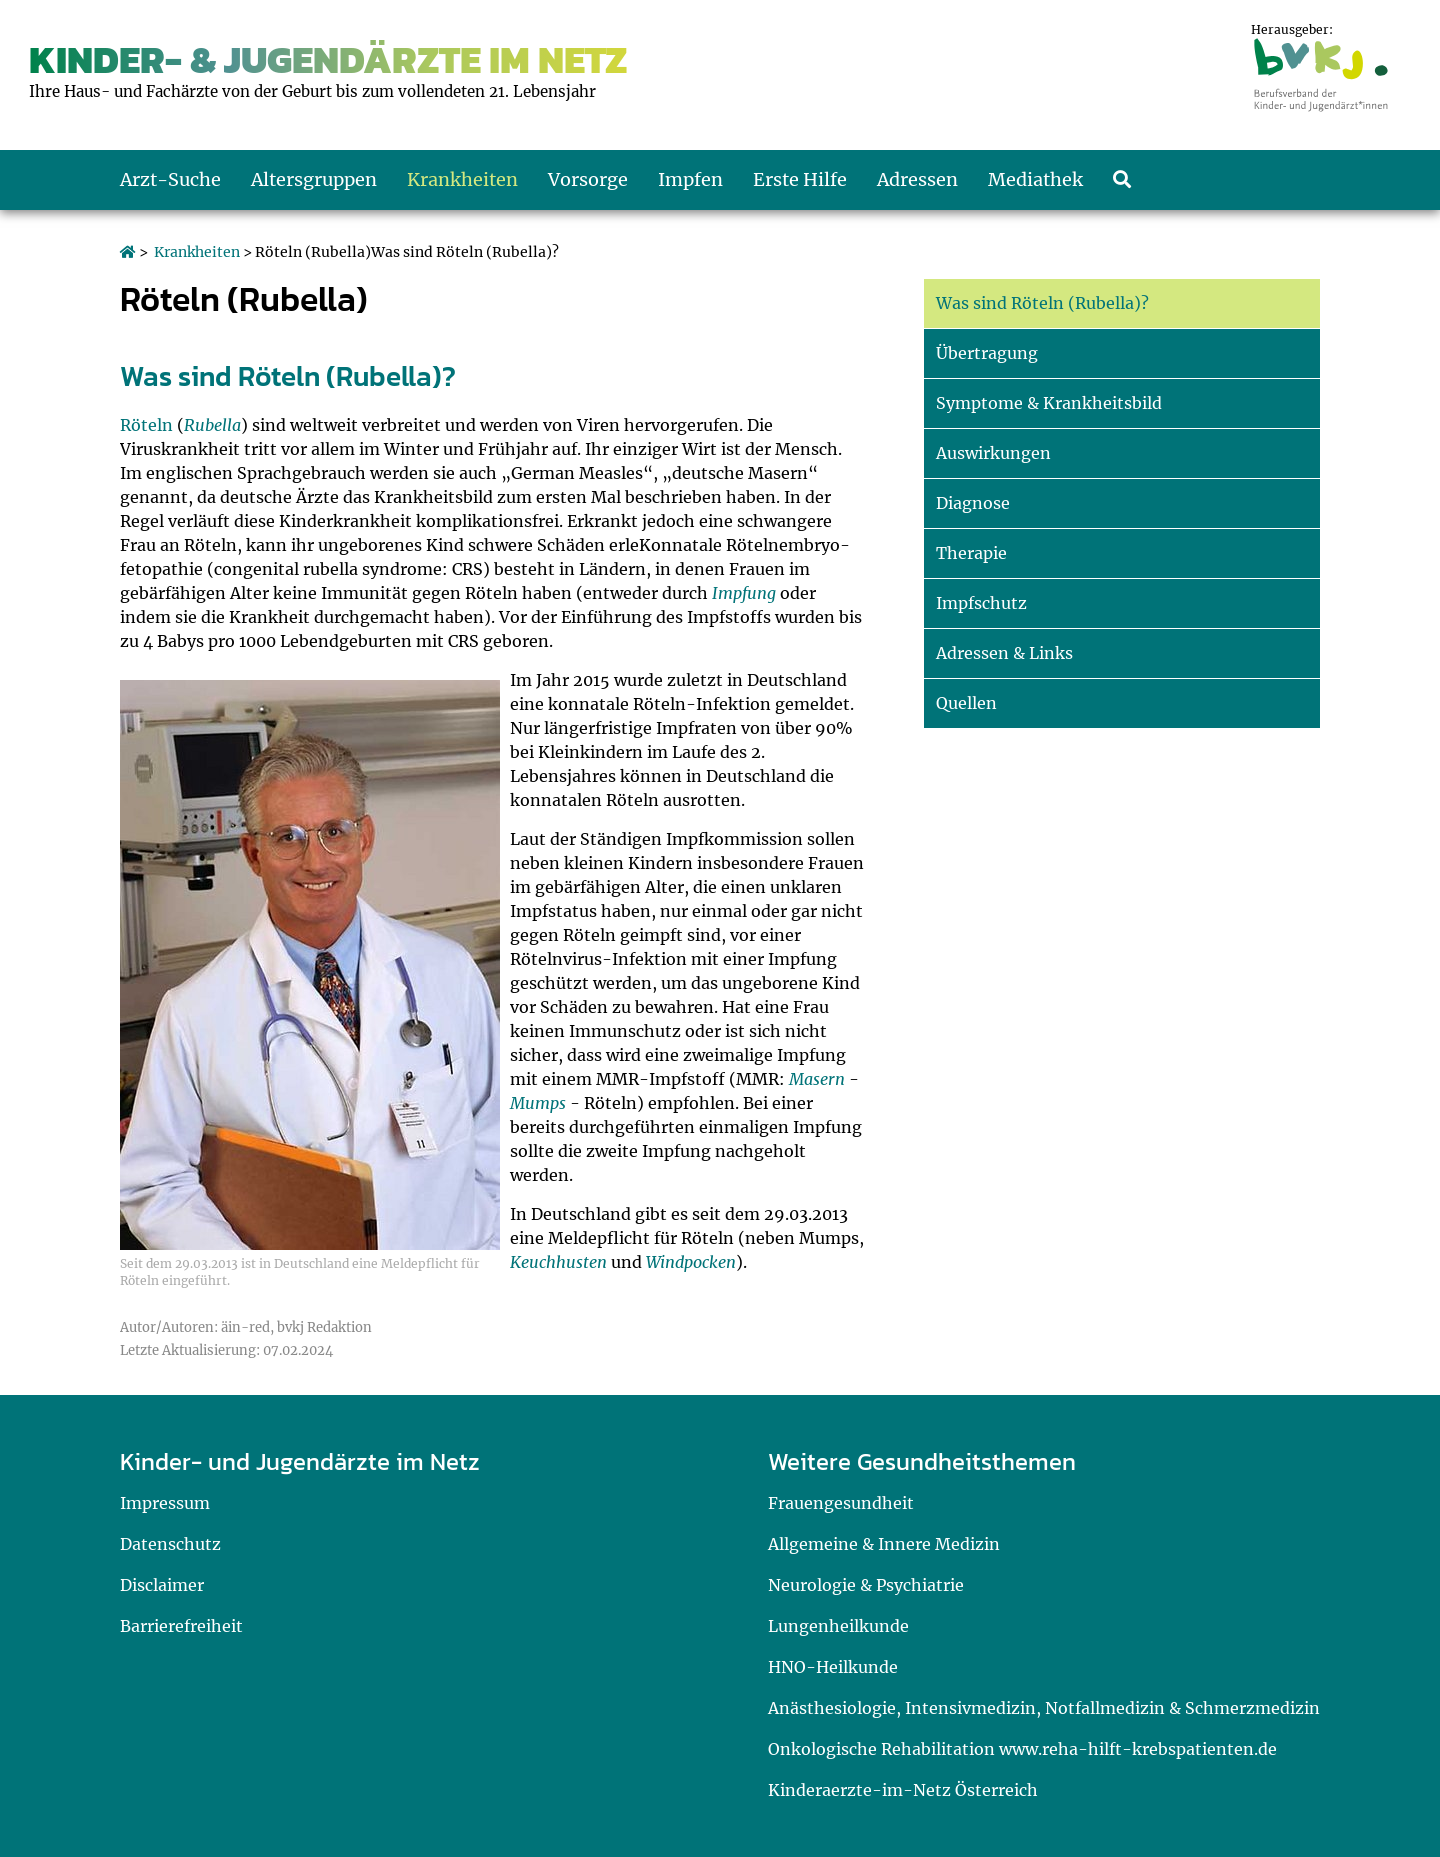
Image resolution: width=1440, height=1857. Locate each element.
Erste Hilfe (800, 179)
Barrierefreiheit (181, 1626)
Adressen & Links (1004, 653)
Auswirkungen (993, 453)
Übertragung (987, 353)
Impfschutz (981, 603)
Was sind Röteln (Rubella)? (1042, 303)
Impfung (744, 593)
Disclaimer (162, 1585)
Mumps (538, 1103)
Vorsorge (588, 179)
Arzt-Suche (170, 179)
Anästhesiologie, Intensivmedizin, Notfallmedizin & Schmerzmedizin (1044, 1708)
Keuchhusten (558, 1262)
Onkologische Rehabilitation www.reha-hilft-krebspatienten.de (1022, 1749)
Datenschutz (170, 1544)
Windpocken (691, 1262)
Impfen (690, 179)
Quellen (966, 703)
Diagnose (973, 503)
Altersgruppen (314, 179)
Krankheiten (462, 179)
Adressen (917, 179)
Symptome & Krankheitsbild (1049, 403)
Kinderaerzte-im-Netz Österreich (903, 1790)
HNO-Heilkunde (833, 1667)
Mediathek (1035, 179)
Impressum (165, 1503)
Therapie (971, 553)
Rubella (212, 425)
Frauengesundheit (841, 1503)
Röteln (146, 425)
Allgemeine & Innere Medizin (884, 1544)
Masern (817, 1079)
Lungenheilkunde (838, 1626)
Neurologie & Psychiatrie (866, 1585)
